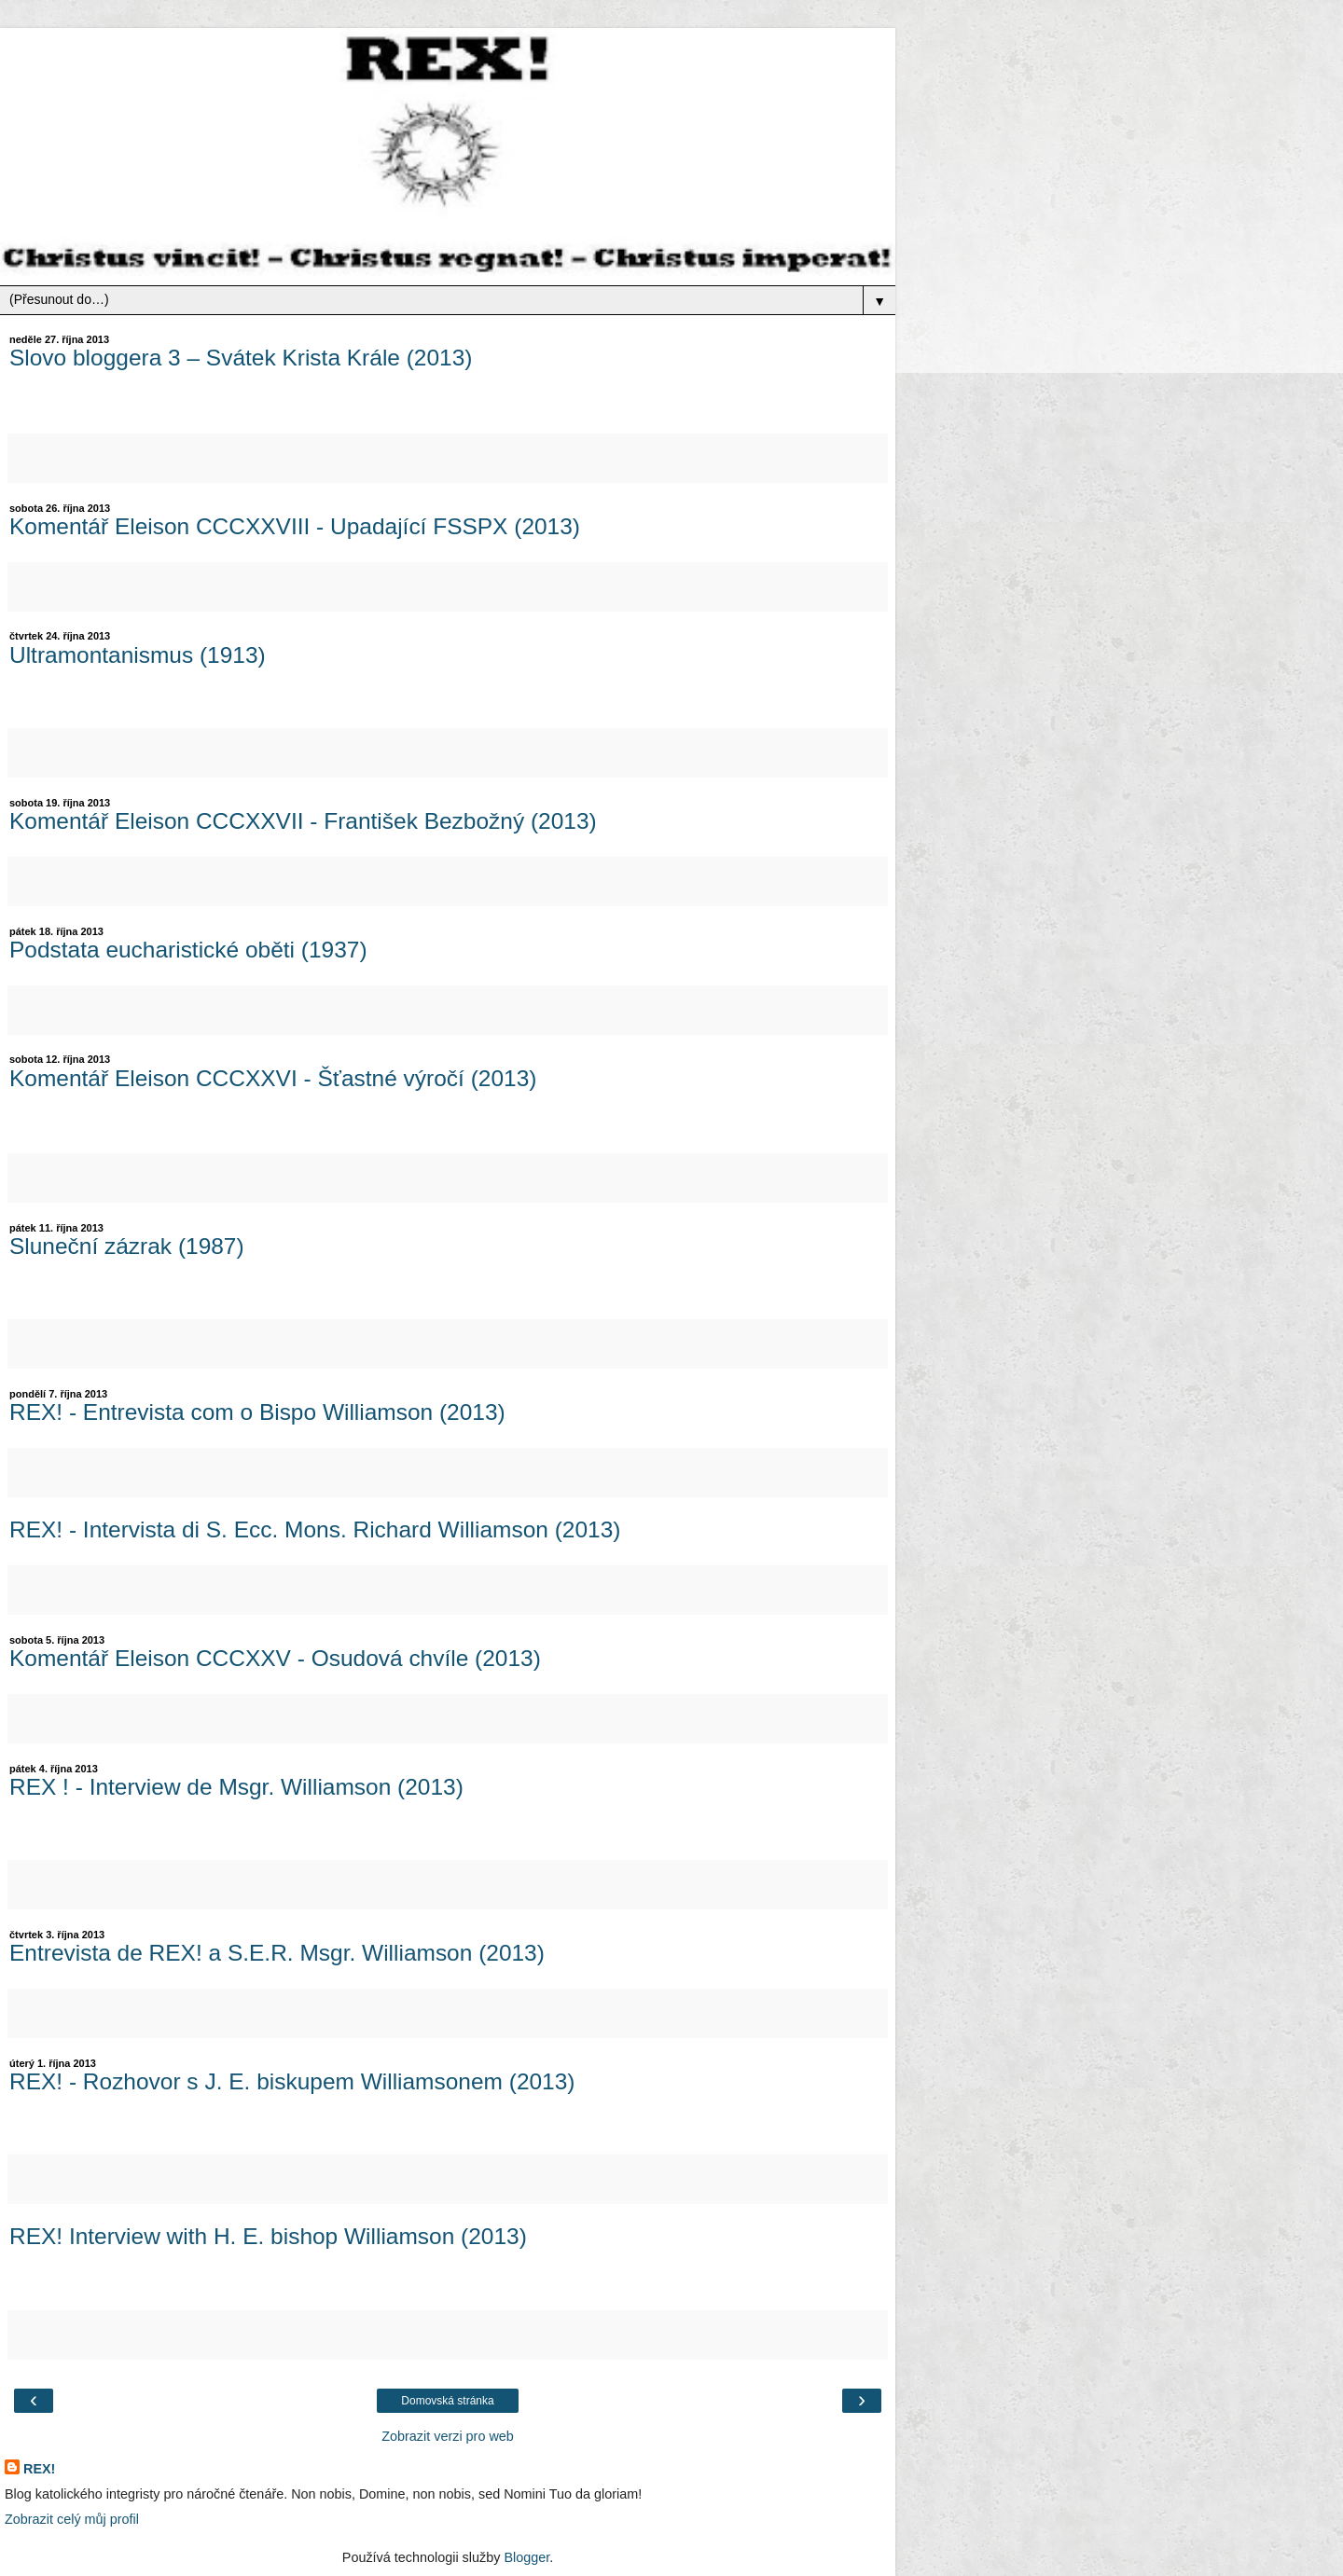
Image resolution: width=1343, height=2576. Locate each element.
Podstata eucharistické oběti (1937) (188, 949)
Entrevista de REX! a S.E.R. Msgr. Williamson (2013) (277, 1952)
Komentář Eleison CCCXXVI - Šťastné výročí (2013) (272, 1078)
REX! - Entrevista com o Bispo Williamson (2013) (257, 1412)
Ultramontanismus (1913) (137, 655)
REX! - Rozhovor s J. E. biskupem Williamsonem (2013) (292, 2081)
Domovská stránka (447, 2400)
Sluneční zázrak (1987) (126, 1246)
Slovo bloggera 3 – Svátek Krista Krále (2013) (240, 357)
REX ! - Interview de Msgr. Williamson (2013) (236, 1786)
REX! (39, 2468)
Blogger (526, 2557)
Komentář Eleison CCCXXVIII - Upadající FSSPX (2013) (294, 526)
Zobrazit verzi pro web (447, 2436)
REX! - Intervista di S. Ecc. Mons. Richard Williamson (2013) (314, 1529)
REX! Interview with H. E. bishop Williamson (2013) (268, 2236)
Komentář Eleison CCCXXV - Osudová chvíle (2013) (275, 1658)
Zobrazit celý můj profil (72, 2519)
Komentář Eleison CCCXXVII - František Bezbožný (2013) (303, 820)
